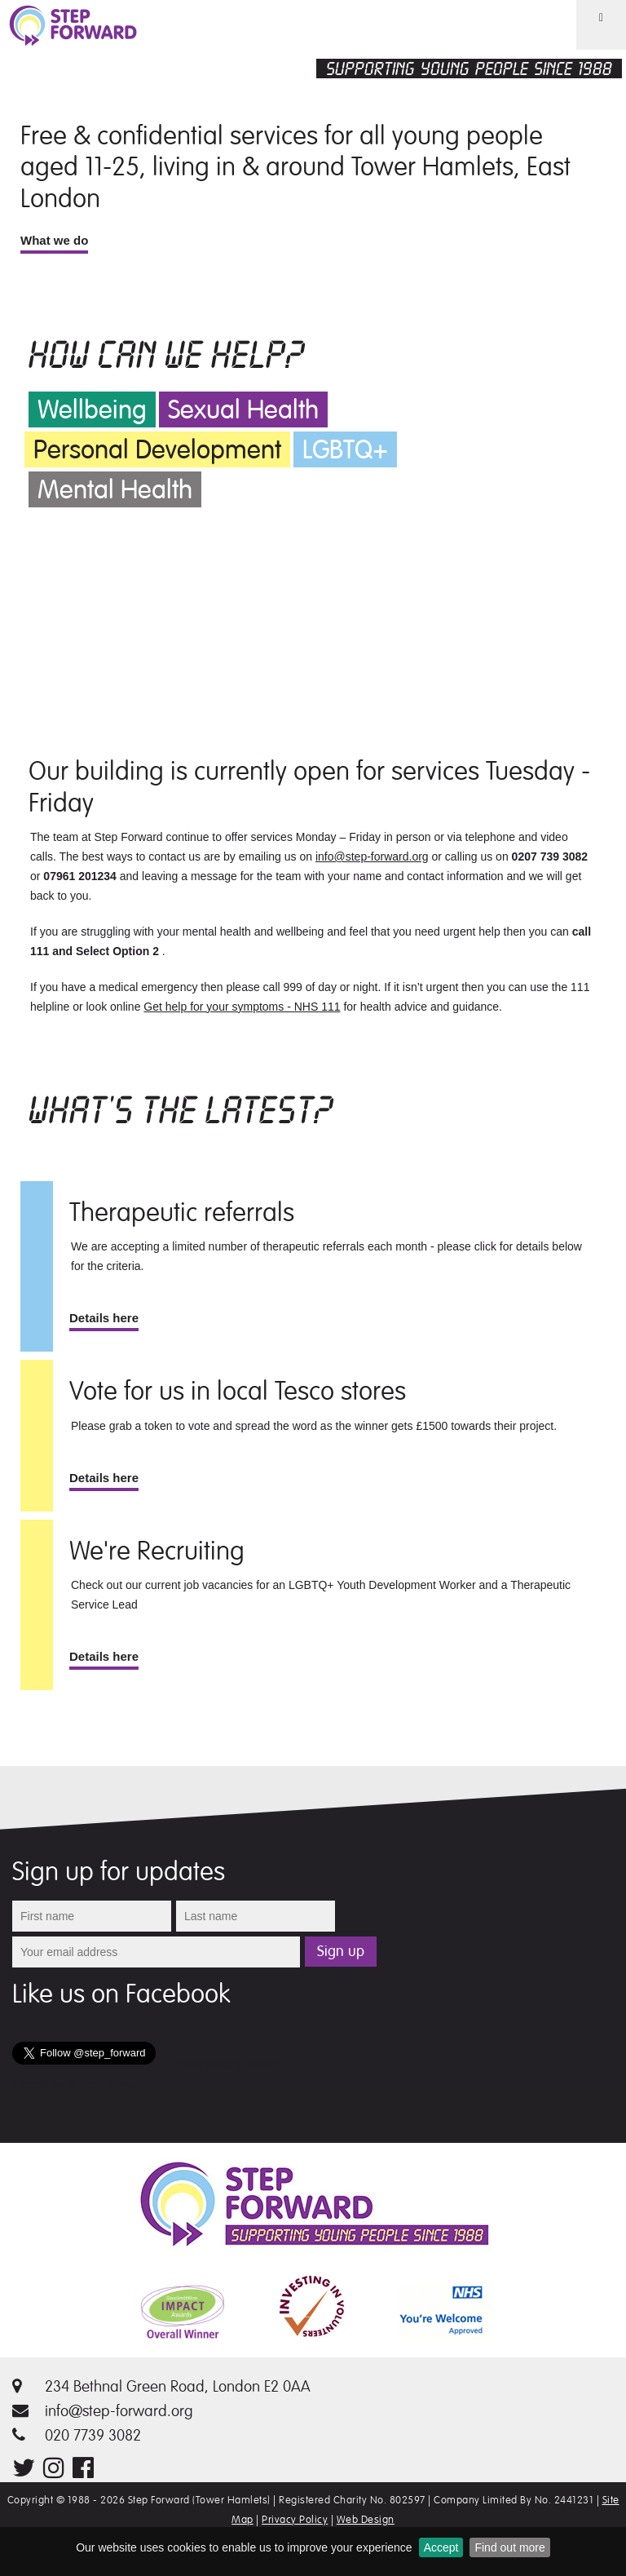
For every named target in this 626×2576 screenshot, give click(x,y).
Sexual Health (243, 410)
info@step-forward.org (372, 856)
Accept (441, 2547)
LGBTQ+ (345, 450)
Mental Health (114, 490)
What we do (54, 240)
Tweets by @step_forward (78, 2084)
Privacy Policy (295, 2519)
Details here (104, 1318)
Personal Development (157, 450)
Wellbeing (92, 410)
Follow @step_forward (227, 2064)
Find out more (509, 2547)
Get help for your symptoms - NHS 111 (241, 1006)
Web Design (366, 2519)
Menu (590, 48)
